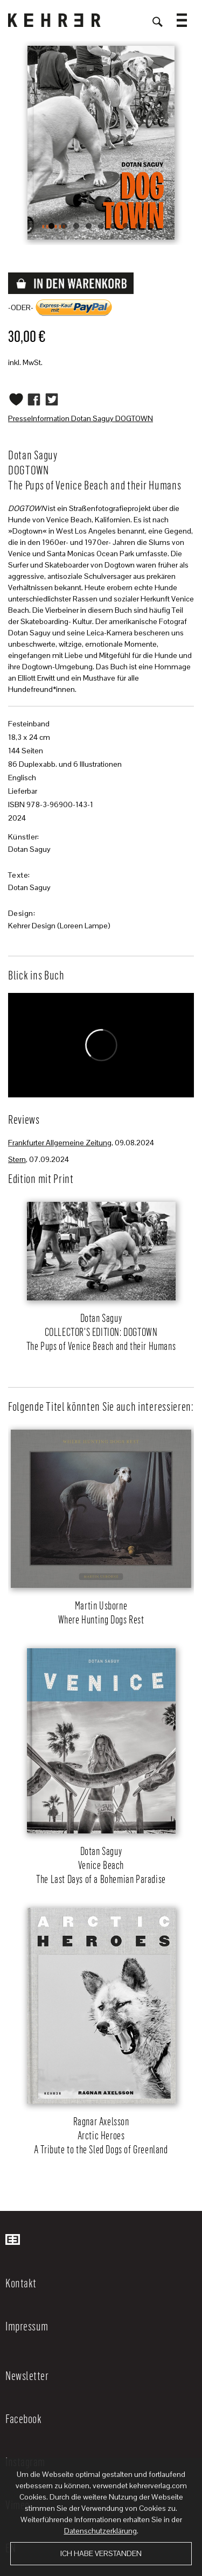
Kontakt (21, 2282)
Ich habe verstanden (101, 2553)
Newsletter (26, 2375)
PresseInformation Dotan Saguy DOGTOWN (80, 418)
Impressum (26, 2325)
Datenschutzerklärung (100, 2531)
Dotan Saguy (29, 849)
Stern (17, 1159)
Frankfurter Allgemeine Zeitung (60, 1142)
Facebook (23, 2418)
